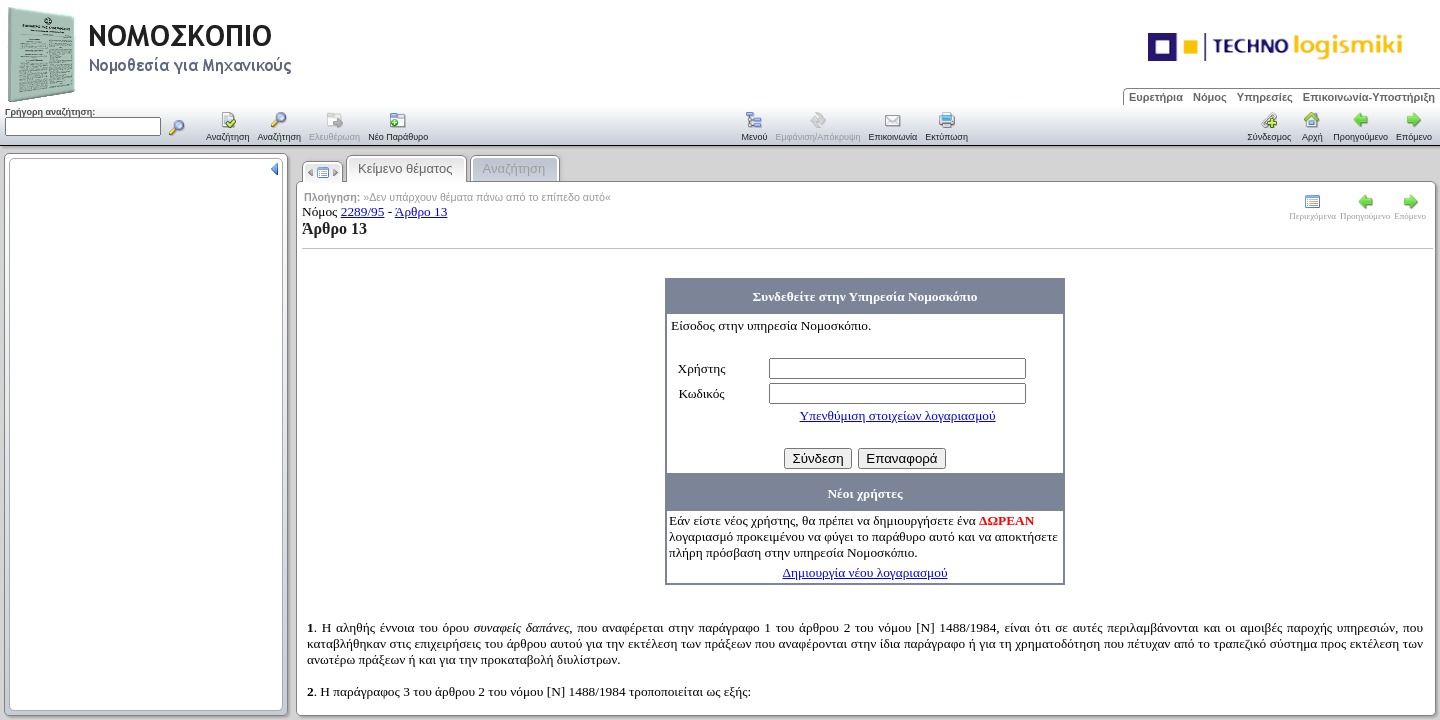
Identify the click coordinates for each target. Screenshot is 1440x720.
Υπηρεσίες (1265, 97)
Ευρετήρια (1156, 97)
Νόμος (1210, 97)
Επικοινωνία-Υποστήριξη (1369, 97)
